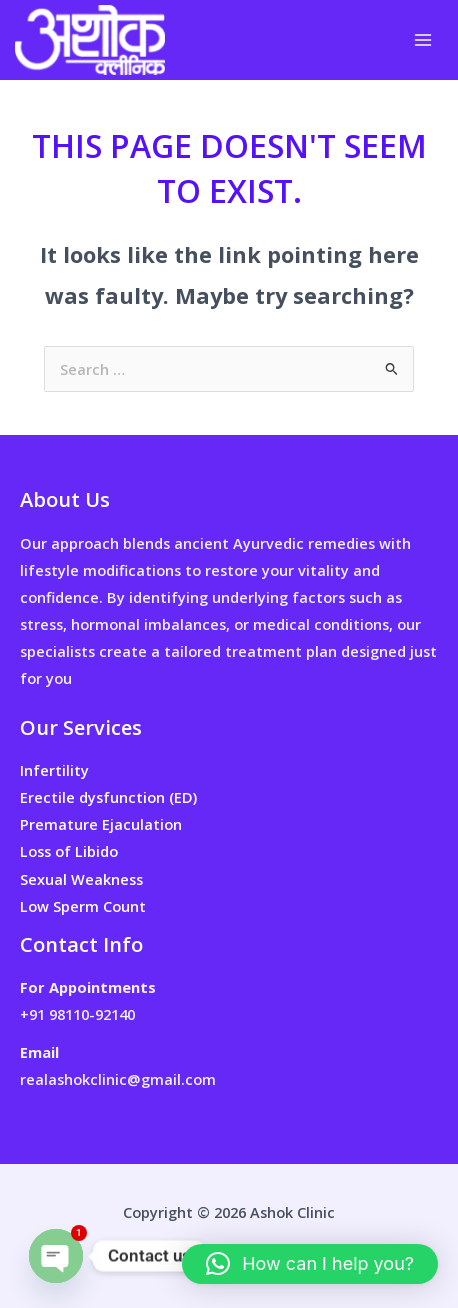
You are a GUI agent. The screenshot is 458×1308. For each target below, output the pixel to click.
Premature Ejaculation (101, 824)
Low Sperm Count (83, 906)
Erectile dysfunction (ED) (108, 797)
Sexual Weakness (81, 879)
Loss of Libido (69, 851)
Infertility (54, 770)
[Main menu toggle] (423, 40)
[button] (310, 1264)
